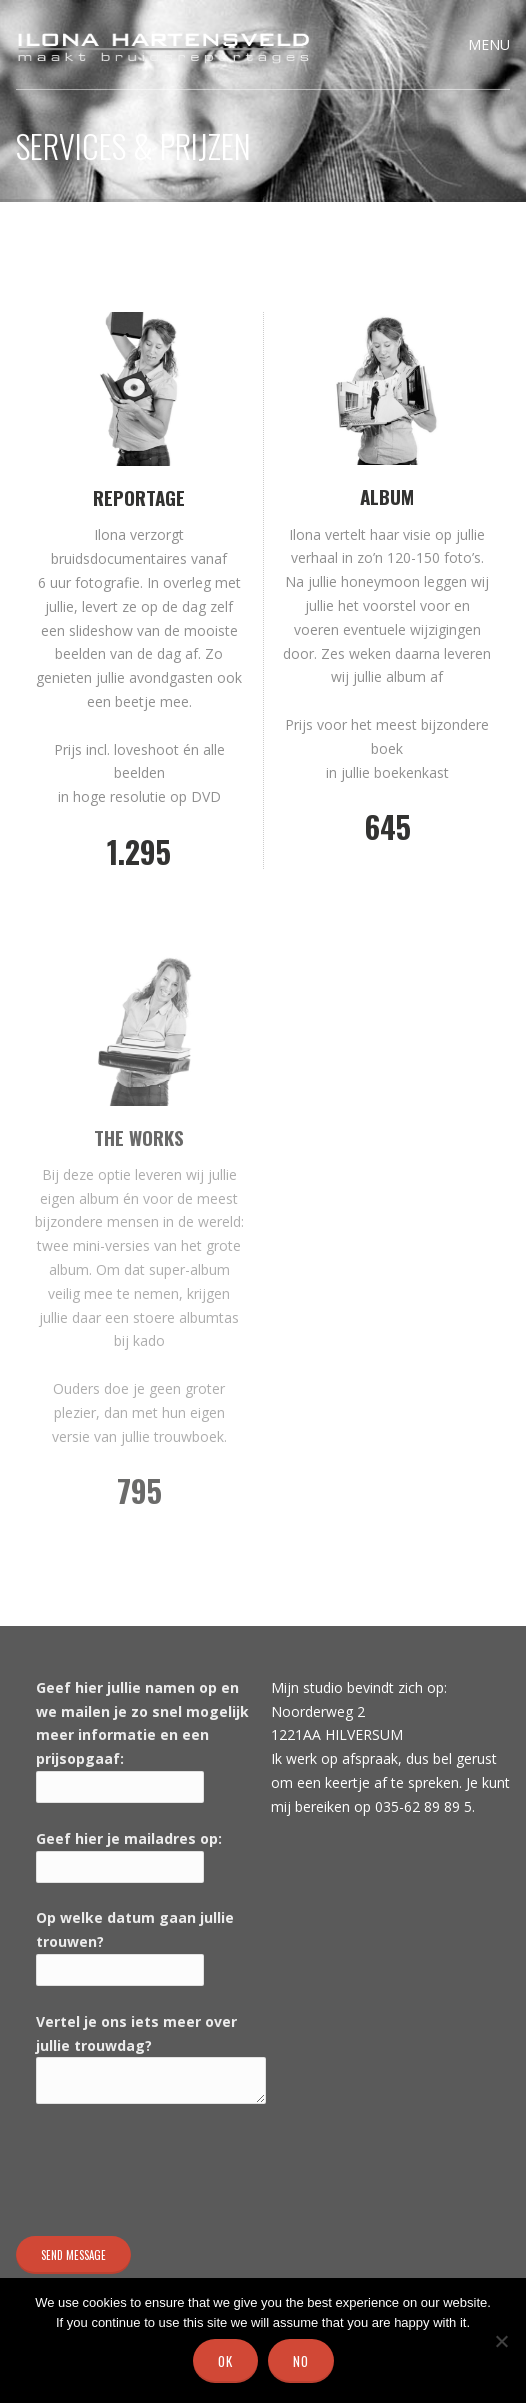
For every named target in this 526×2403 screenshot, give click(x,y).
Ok (225, 2361)
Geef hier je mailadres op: (129, 1838)
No (301, 2361)
